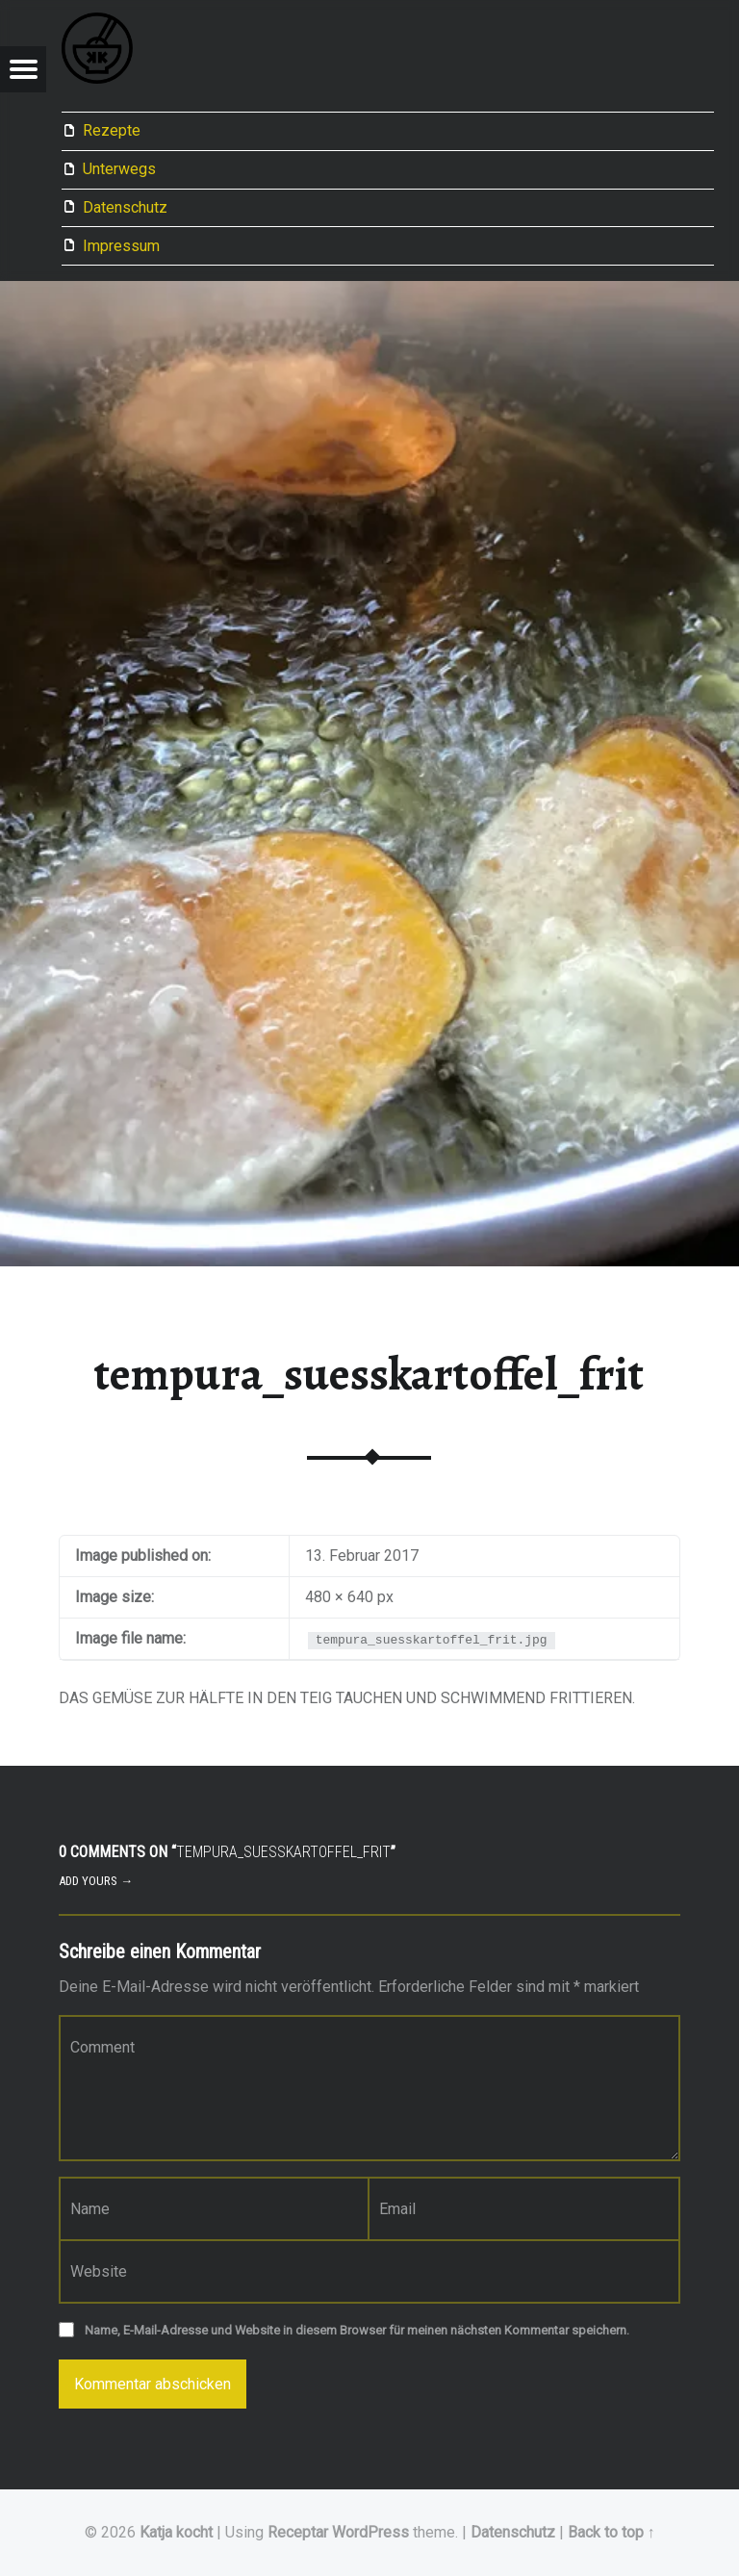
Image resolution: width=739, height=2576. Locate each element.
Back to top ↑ (611, 2532)
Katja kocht (176, 2532)
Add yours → (96, 1881)
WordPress (370, 2532)
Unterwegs (119, 169)
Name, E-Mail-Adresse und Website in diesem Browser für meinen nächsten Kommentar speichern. (357, 2330)
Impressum (121, 246)
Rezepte (111, 130)
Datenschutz (125, 207)
